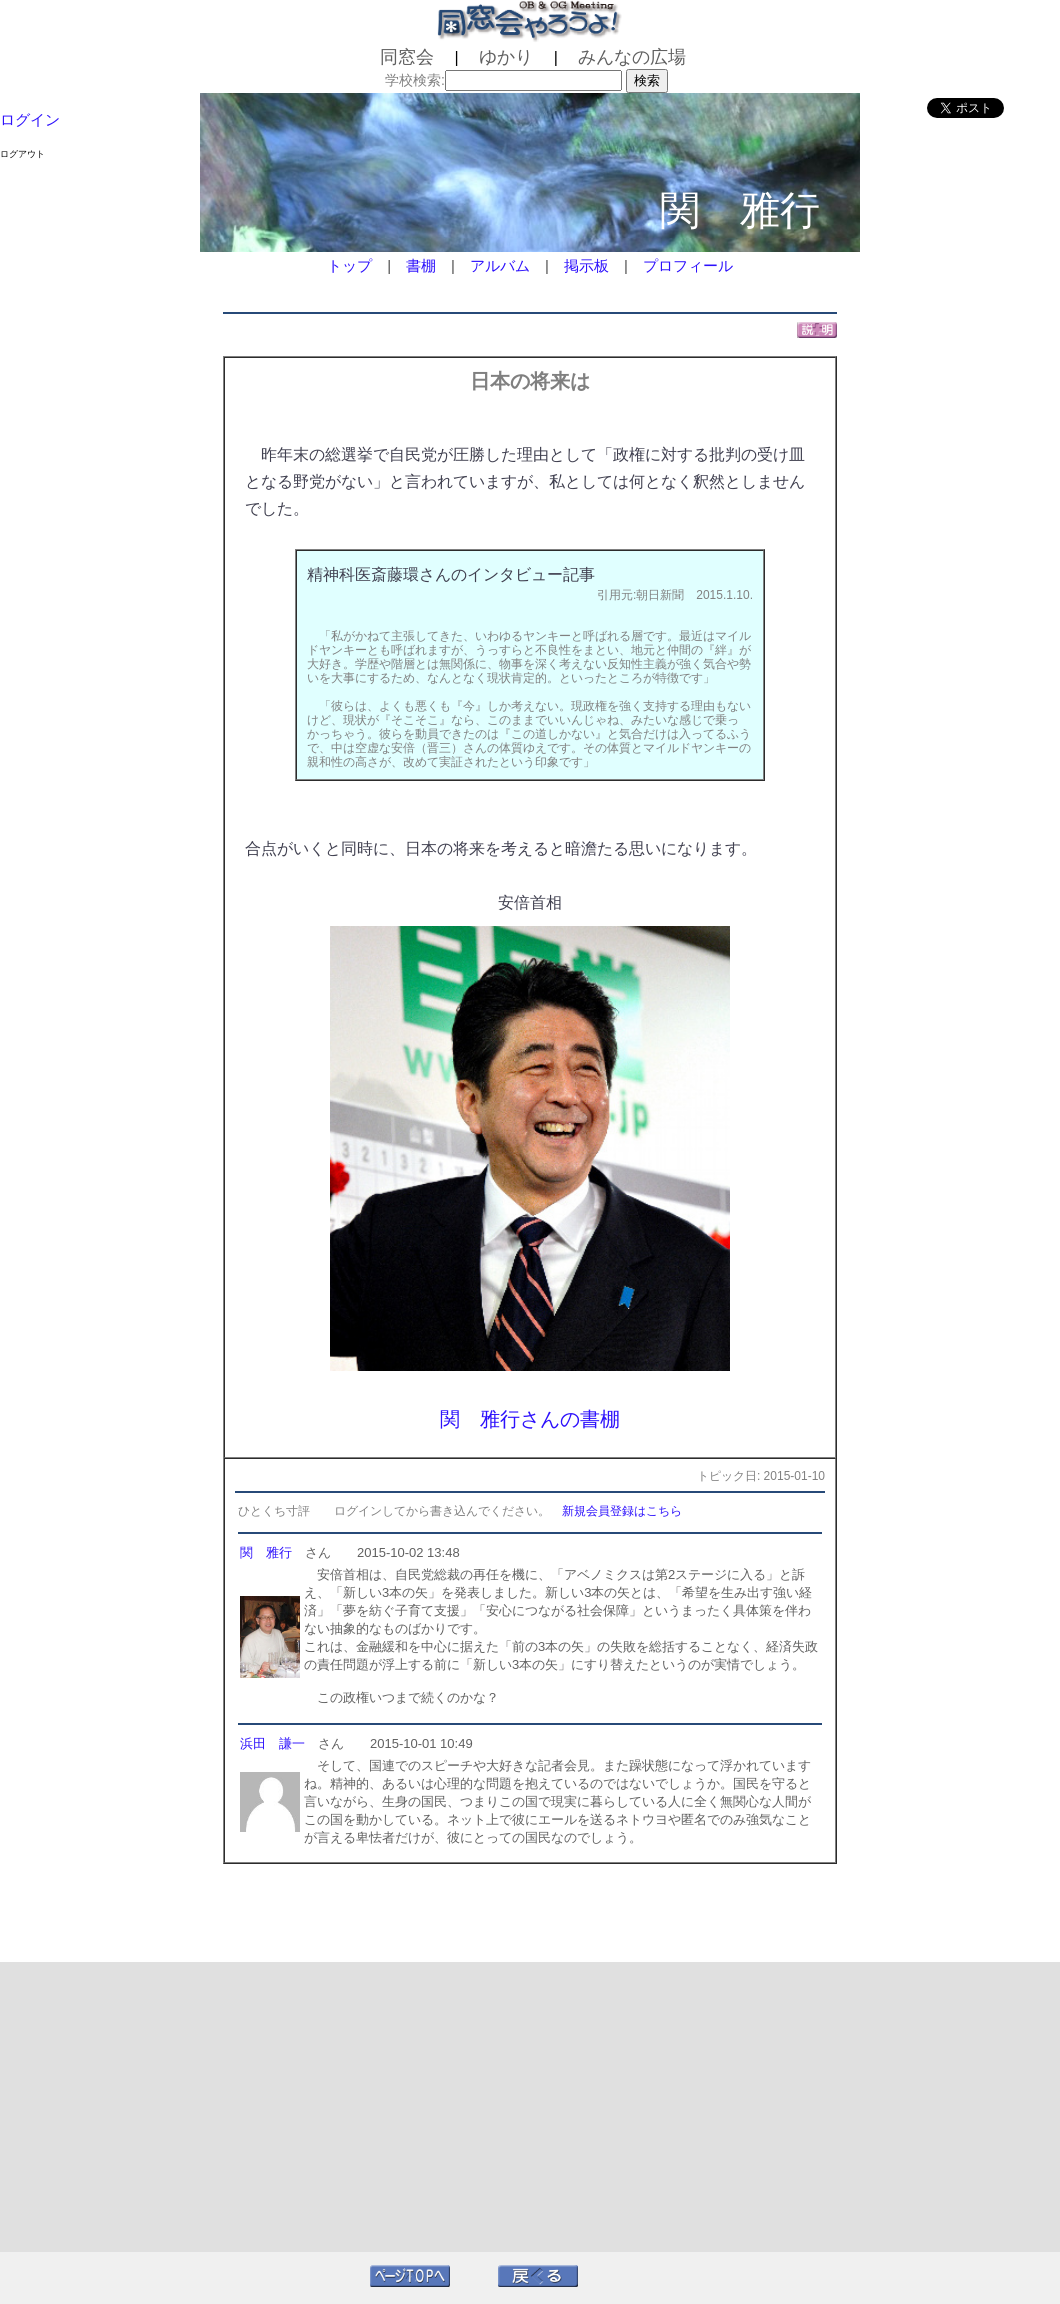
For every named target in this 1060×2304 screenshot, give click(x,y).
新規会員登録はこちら (622, 1511)
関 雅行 (266, 1552)
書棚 (421, 265)
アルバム (500, 265)
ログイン (30, 119)
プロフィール (688, 265)
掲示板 (586, 265)
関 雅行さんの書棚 (530, 1419)
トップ (349, 265)
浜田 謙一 (272, 1743)
